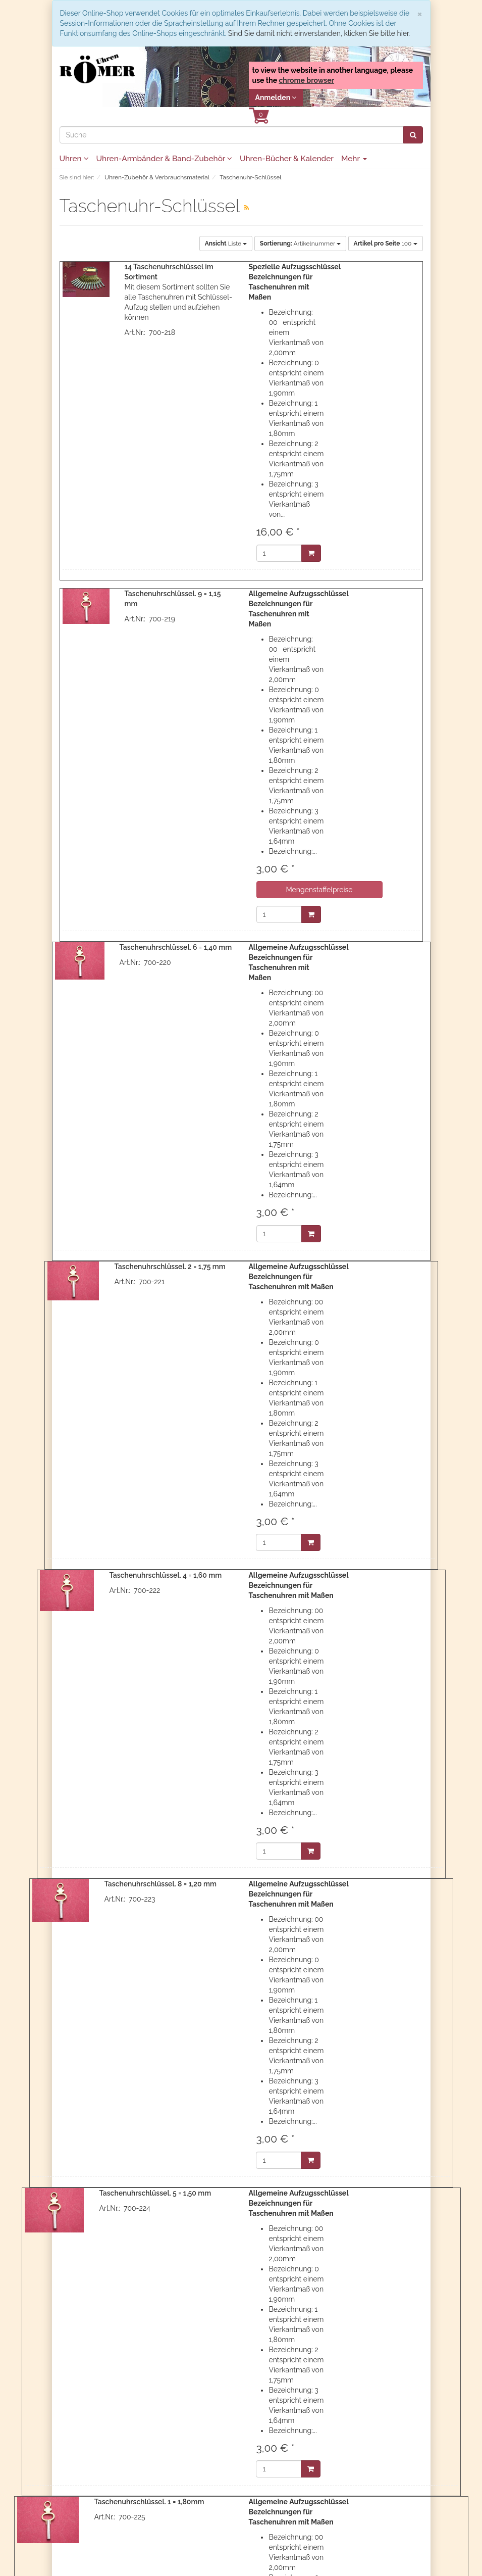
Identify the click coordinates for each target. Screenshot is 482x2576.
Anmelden (276, 97)
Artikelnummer (300, 243)
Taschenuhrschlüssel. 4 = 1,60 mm (165, 1575)
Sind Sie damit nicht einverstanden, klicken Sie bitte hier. (319, 33)
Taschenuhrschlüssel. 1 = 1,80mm (149, 2502)
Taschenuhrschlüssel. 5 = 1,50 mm (155, 2193)
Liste (226, 243)
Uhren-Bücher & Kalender (287, 158)
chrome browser (306, 80)
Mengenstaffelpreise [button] (319, 890)
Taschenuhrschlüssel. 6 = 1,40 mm (176, 947)
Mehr (354, 158)
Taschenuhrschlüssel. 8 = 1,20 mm (160, 1884)
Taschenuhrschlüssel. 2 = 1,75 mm (169, 1266)
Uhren (74, 158)
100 (385, 243)
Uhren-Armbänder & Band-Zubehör (164, 158)
